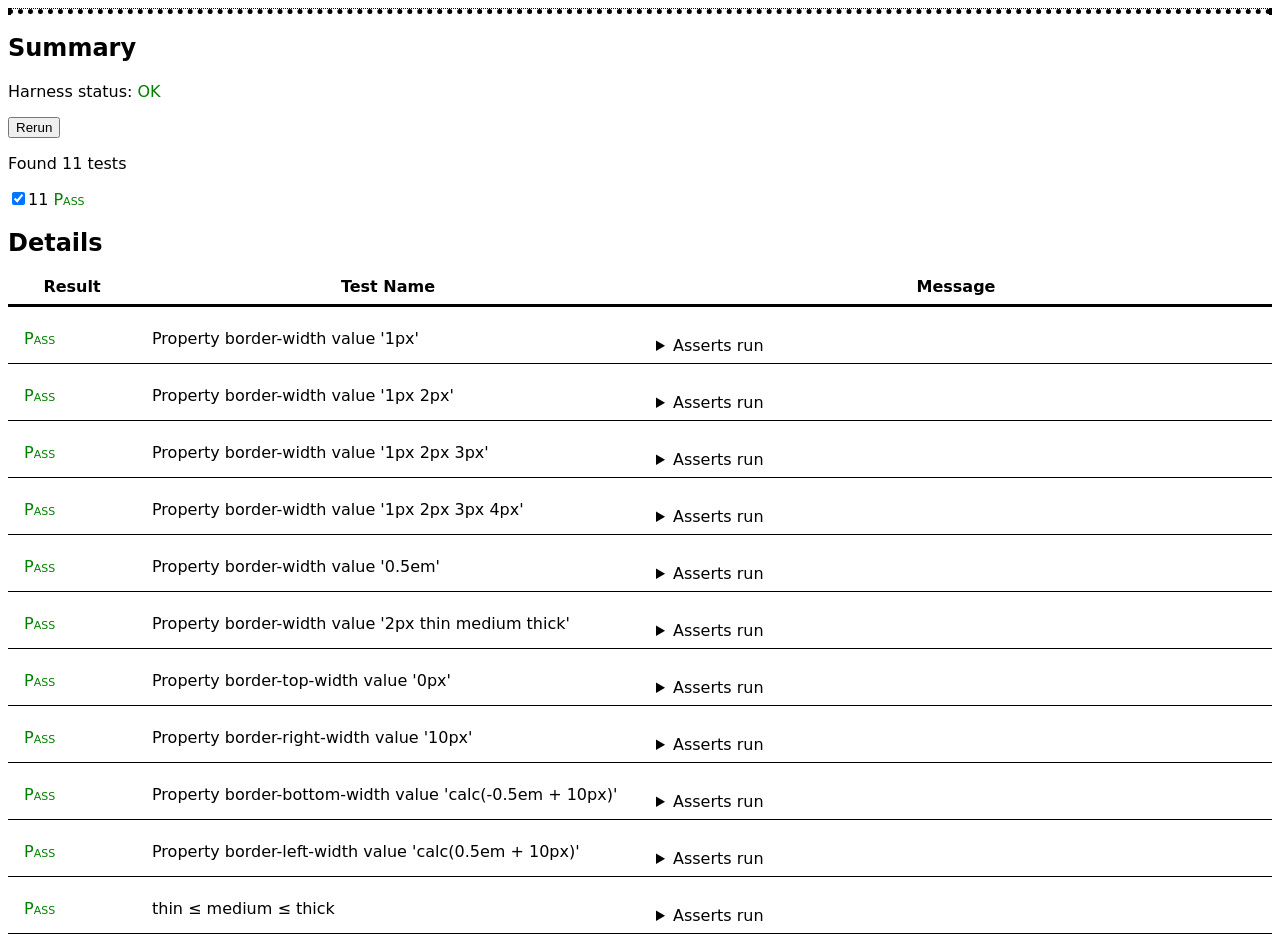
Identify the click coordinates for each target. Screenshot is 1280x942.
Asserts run (718, 345)
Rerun (34, 127)
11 (48, 199)
